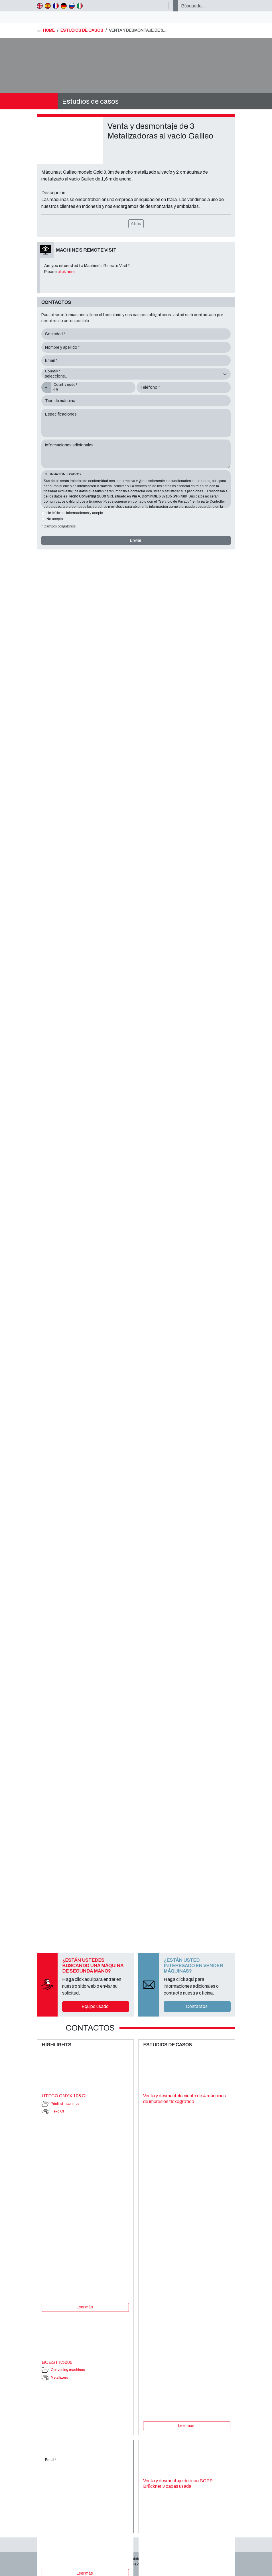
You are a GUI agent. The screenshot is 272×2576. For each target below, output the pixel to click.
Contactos (197, 2006)
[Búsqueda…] (206, 5)
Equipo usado (95, 2006)
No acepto (54, 519)
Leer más (85, 2307)
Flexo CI (57, 2111)
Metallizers (59, 2378)
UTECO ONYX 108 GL (65, 2095)
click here (66, 272)
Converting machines (68, 2370)
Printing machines (65, 2104)
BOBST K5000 (57, 2362)
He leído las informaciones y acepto (74, 513)
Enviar (135, 540)
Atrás (136, 224)
